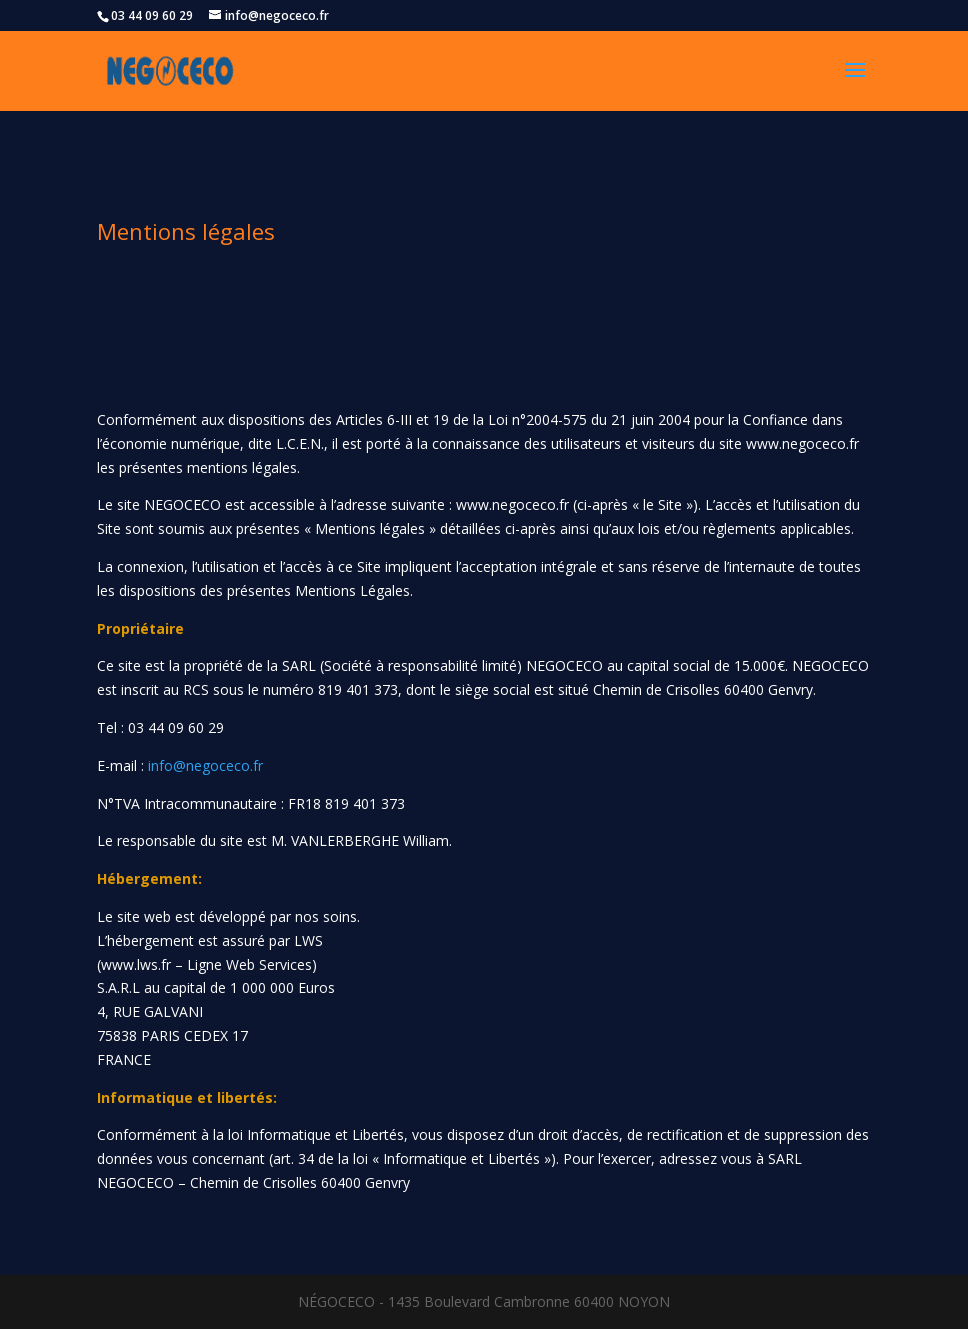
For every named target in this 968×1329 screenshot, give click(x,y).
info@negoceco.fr (205, 765)
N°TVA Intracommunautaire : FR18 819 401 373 (251, 803)
